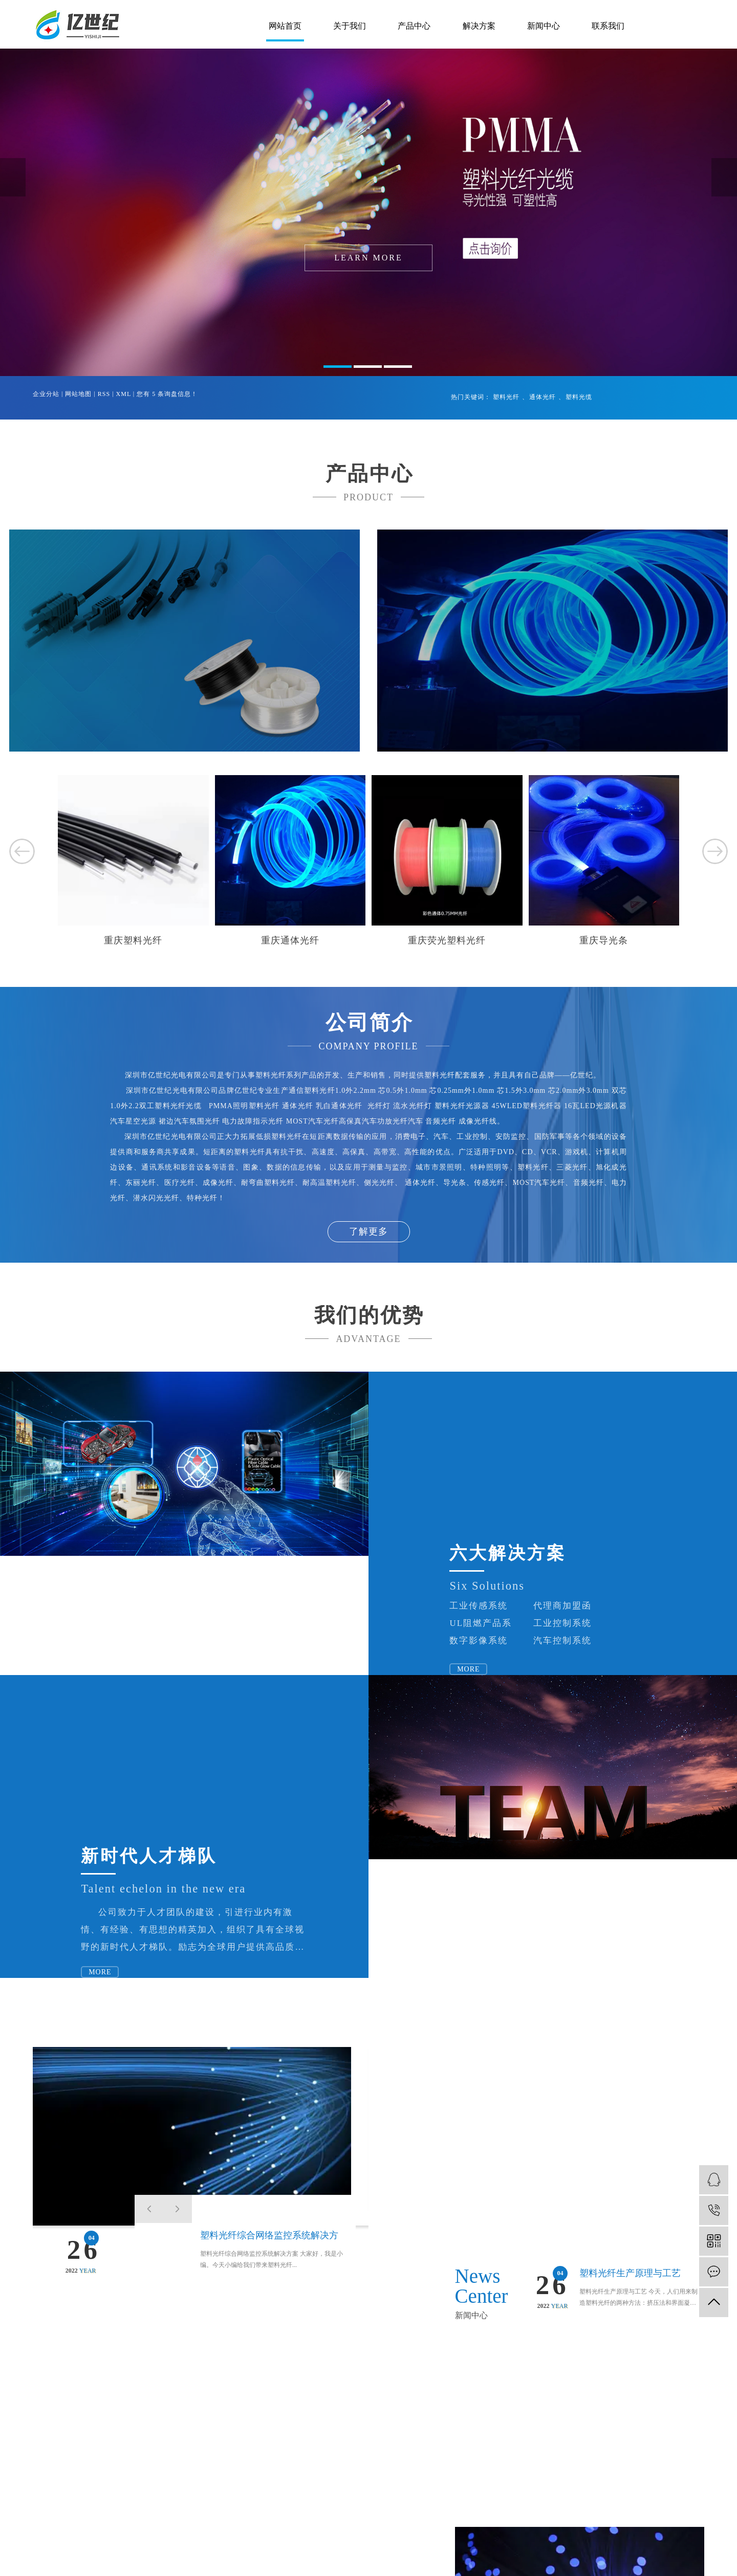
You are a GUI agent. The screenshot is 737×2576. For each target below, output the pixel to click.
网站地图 (78, 394)
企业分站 (46, 394)
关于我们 (349, 26)
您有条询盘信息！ (167, 394)
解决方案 (479, 26)
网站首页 (285, 26)
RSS (104, 394)
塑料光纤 (506, 397)
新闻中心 (543, 26)
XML (123, 394)
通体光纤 (542, 397)
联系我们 (608, 26)
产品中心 (414, 26)
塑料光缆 (579, 397)
